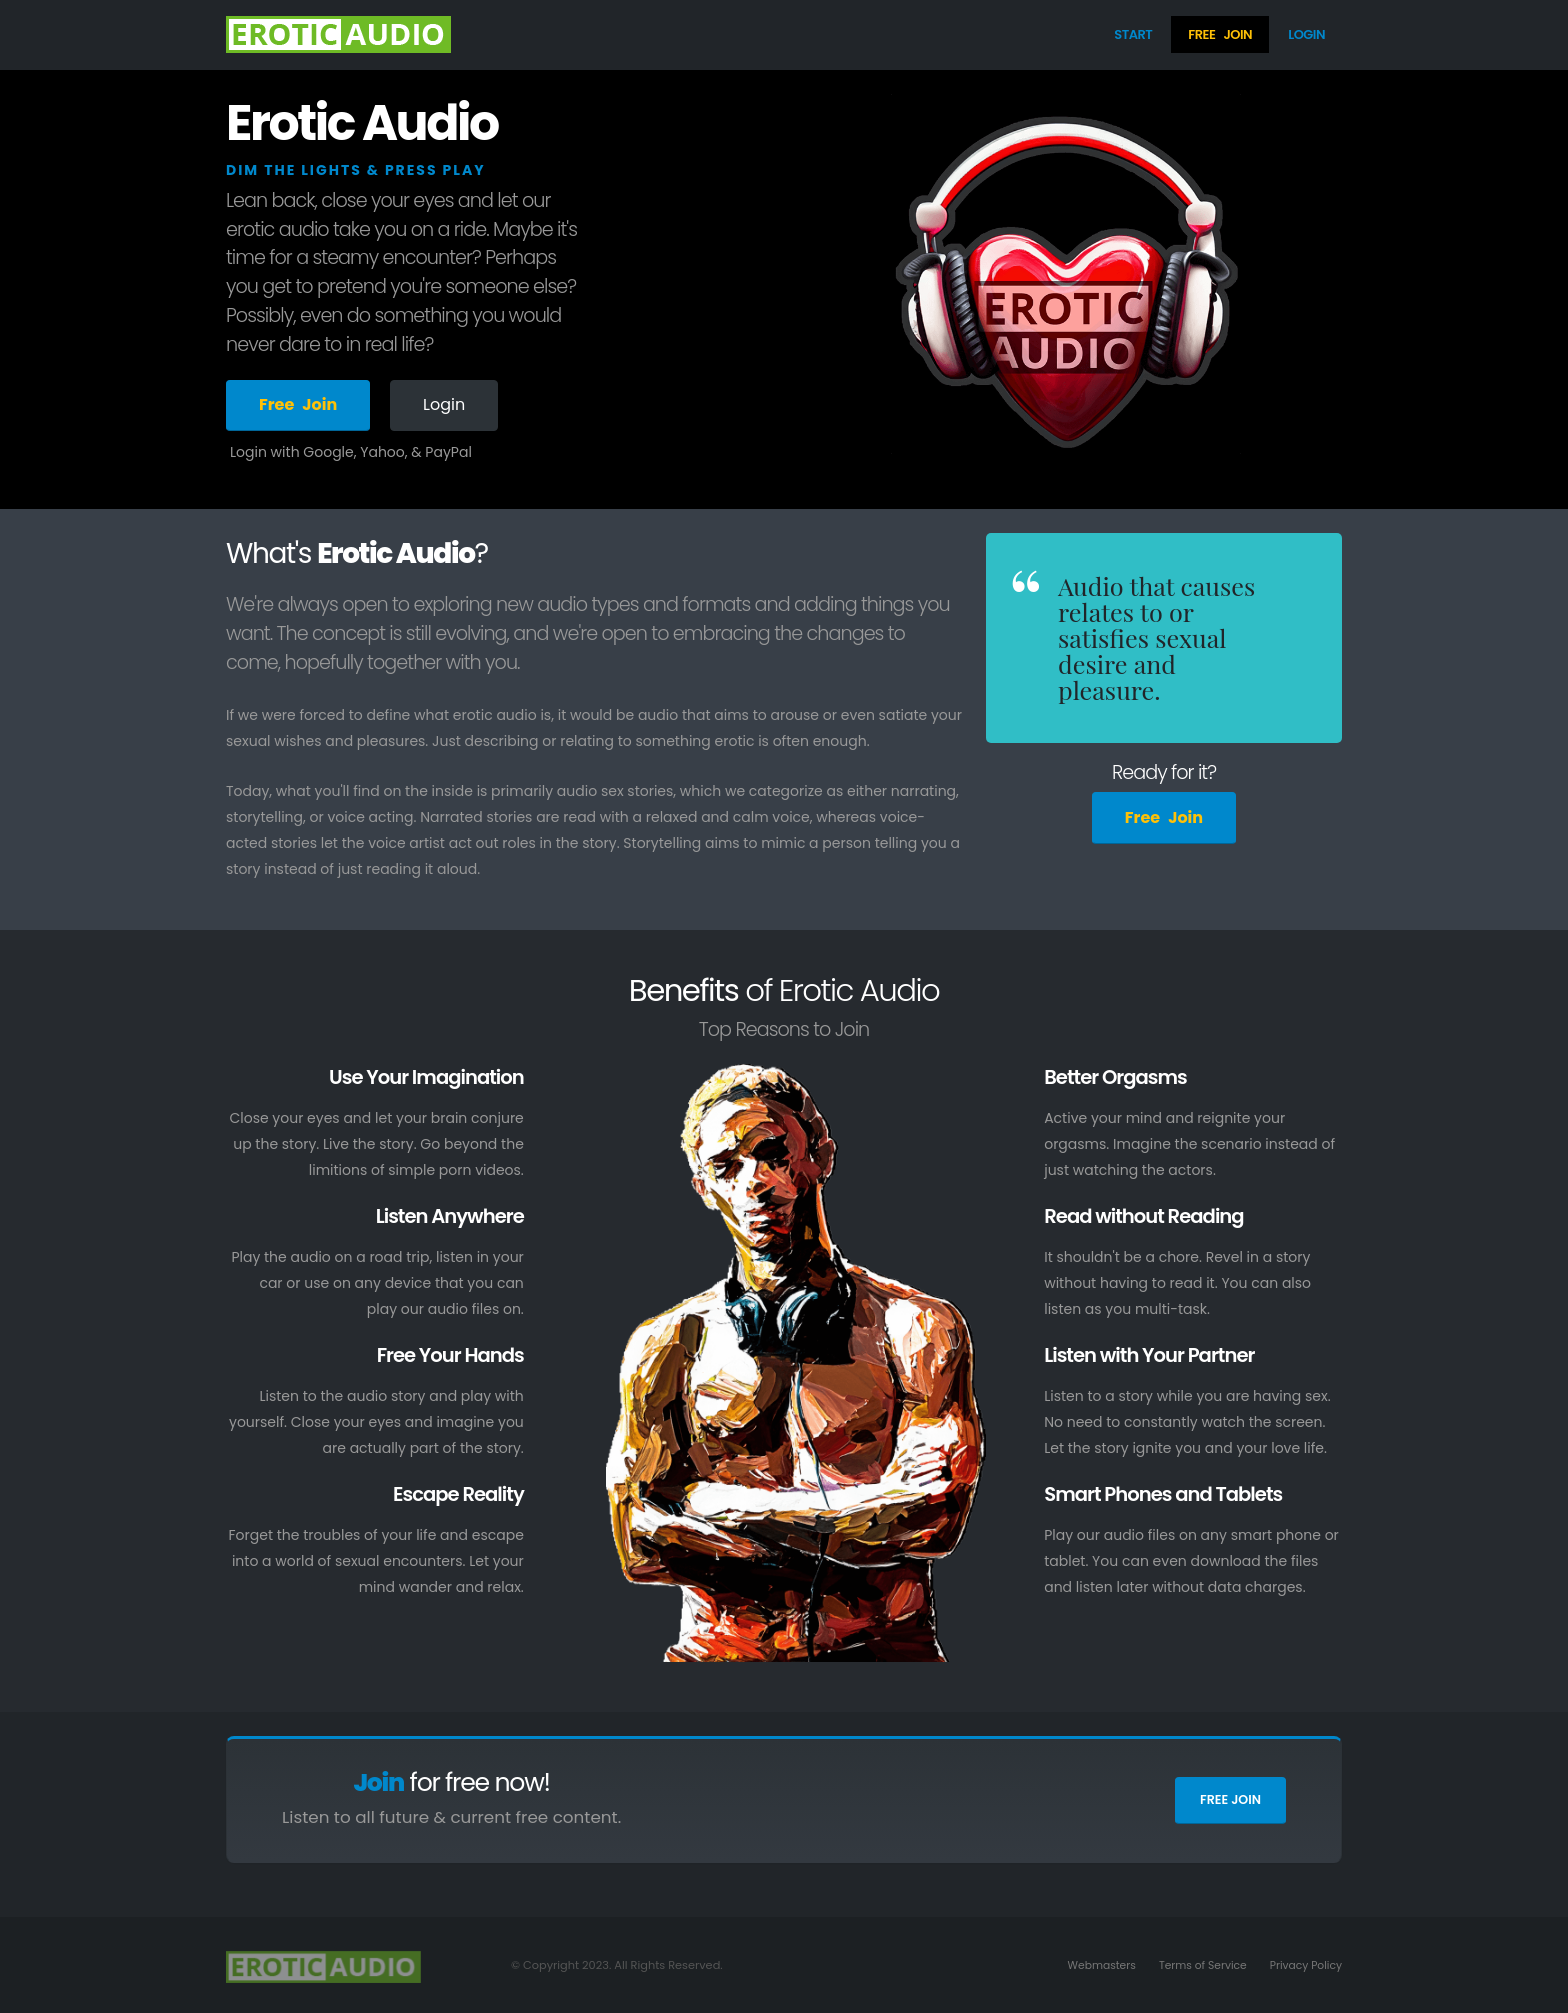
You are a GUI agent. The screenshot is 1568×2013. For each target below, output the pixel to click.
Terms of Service (1196, 1965)
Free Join (1230, 1799)
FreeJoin (1220, 34)
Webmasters (1090, 1965)
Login (1306, 34)
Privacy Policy (1304, 1965)
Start (1133, 34)
